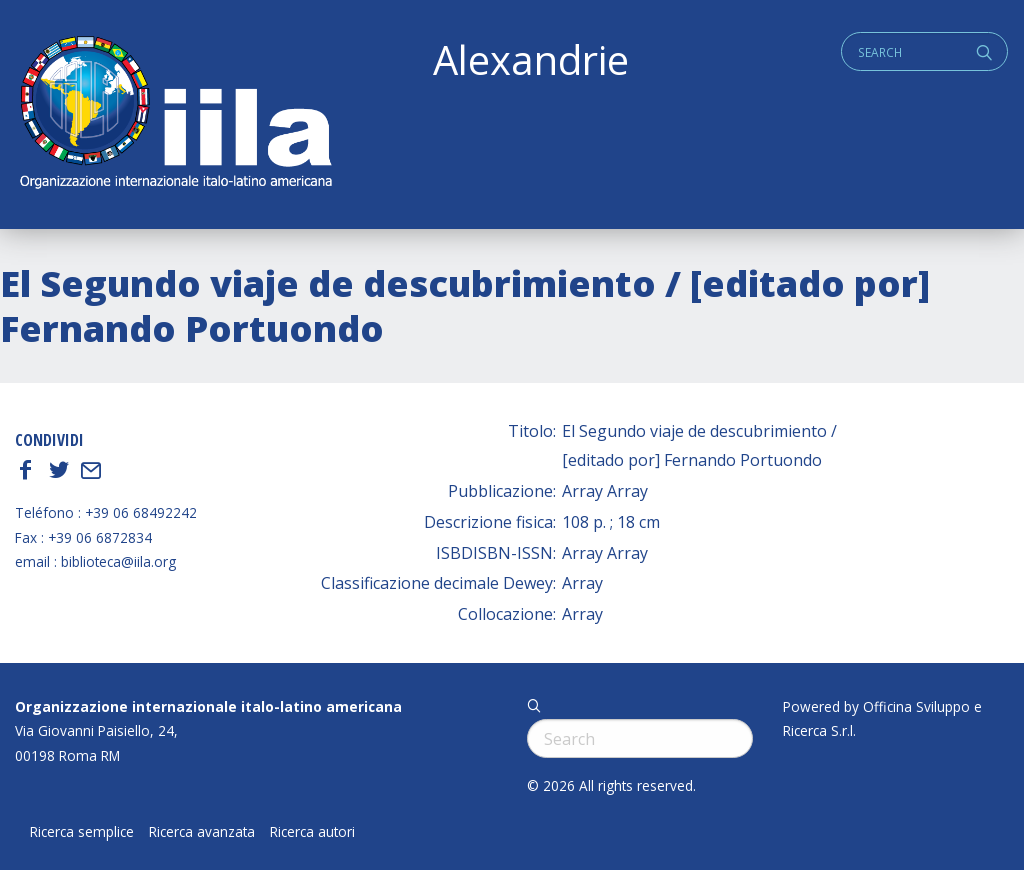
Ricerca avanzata (202, 832)
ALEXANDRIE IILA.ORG (175, 114)
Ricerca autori (312, 832)
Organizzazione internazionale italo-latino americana (208, 706)
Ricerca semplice (82, 832)
